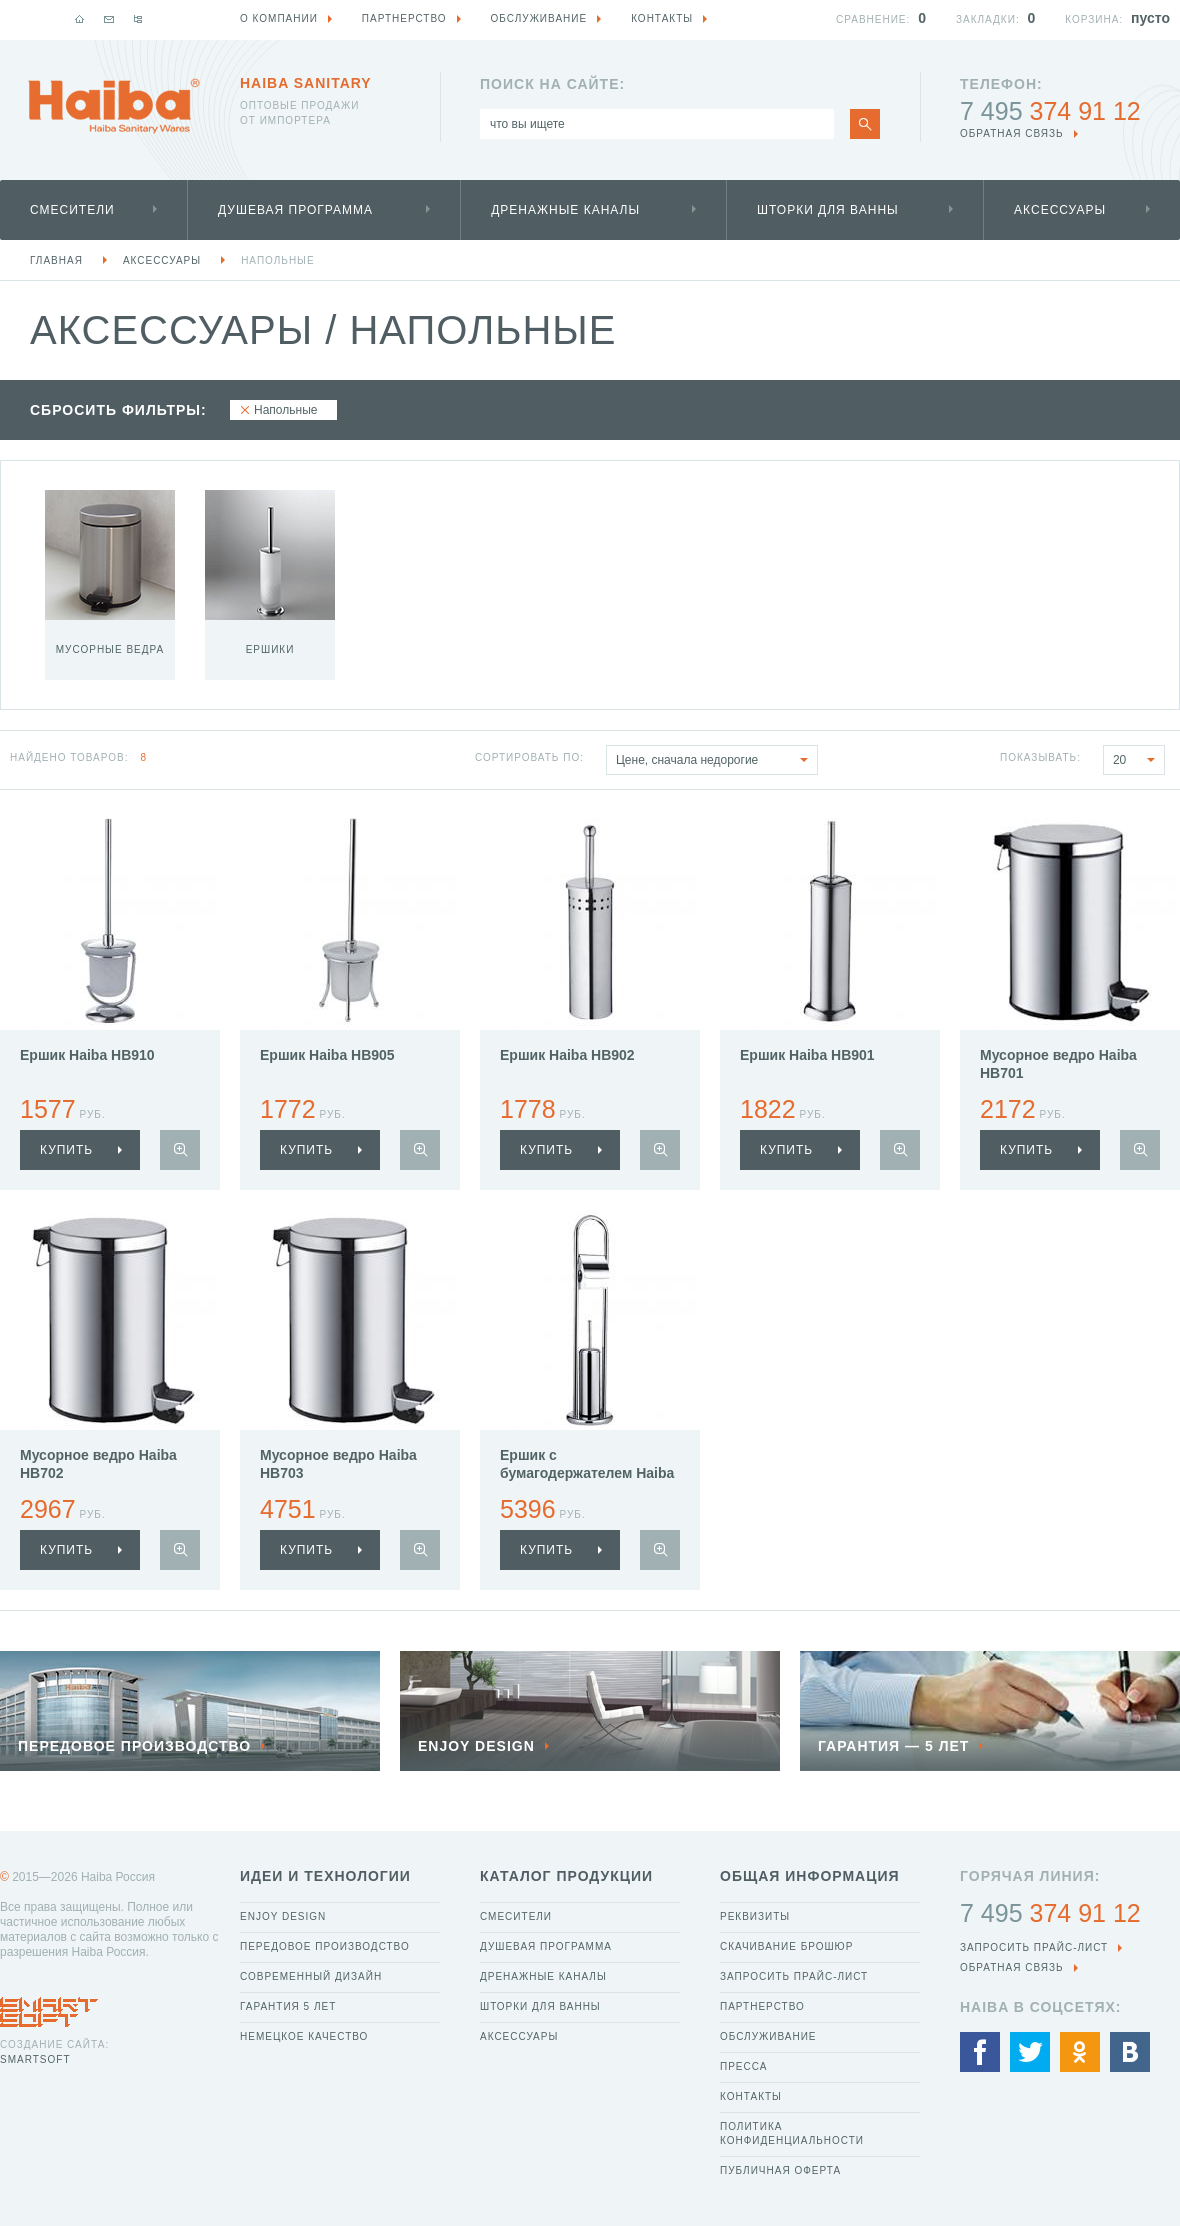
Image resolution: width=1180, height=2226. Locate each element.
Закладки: (988, 19)
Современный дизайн (311, 1976)
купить (66, 1150)
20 (1138, 760)
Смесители (72, 210)
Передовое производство (325, 1946)
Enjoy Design (283, 1916)
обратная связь (1012, 133)
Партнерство (762, 2006)
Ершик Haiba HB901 (807, 1055)
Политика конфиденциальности (792, 2133)
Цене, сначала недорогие (716, 760)
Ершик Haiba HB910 (87, 1055)
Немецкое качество (304, 2036)
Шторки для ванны (828, 210)
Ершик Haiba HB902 (567, 1055)
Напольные (278, 260)
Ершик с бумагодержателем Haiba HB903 (587, 1473)
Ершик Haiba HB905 (327, 1055)
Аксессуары (1060, 210)
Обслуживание (768, 2036)
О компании (279, 18)
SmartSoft (35, 2059)
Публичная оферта (780, 2170)
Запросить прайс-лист (794, 1976)
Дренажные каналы (565, 210)
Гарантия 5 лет (288, 2006)
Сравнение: (873, 19)
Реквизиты (755, 1916)
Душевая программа (295, 210)
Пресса (743, 2066)
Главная (56, 260)
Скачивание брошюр (786, 1946)
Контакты (751, 2096)
